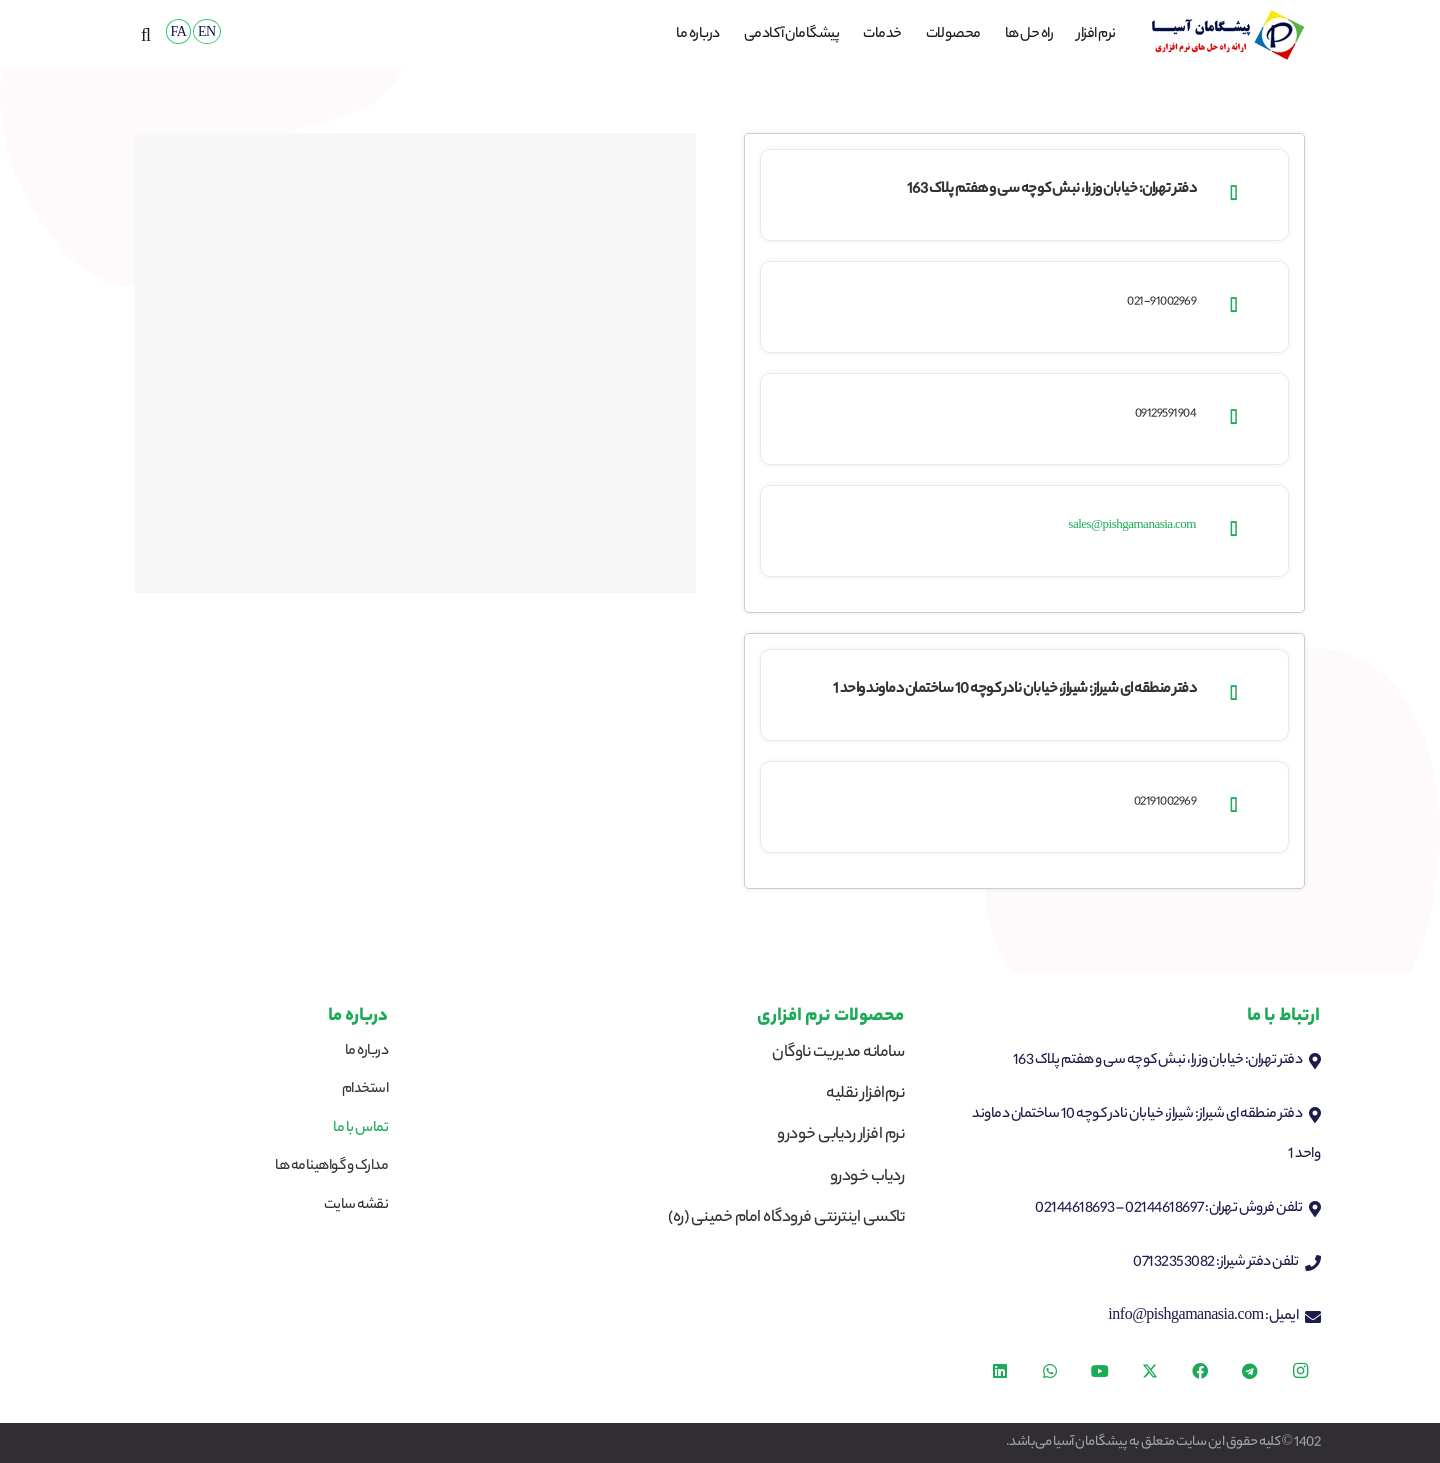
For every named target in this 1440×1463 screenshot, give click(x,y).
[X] (1150, 1371)
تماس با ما (360, 1129)
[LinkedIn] (1000, 1371)
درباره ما (367, 1052)
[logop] (1227, 35)
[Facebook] (1200, 1371)
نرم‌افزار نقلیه (865, 1094)
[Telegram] (1250, 1371)
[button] (146, 34)
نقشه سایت (356, 1206)
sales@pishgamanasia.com (1132, 526)
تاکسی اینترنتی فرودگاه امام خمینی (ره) (786, 1218)
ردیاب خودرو (867, 1177)
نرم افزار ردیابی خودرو (840, 1135)
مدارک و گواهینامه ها (331, 1167)
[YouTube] (1100, 1371)
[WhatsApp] (1050, 1371)
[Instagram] (1300, 1371)
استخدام (365, 1090)
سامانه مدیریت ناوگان (838, 1053)
